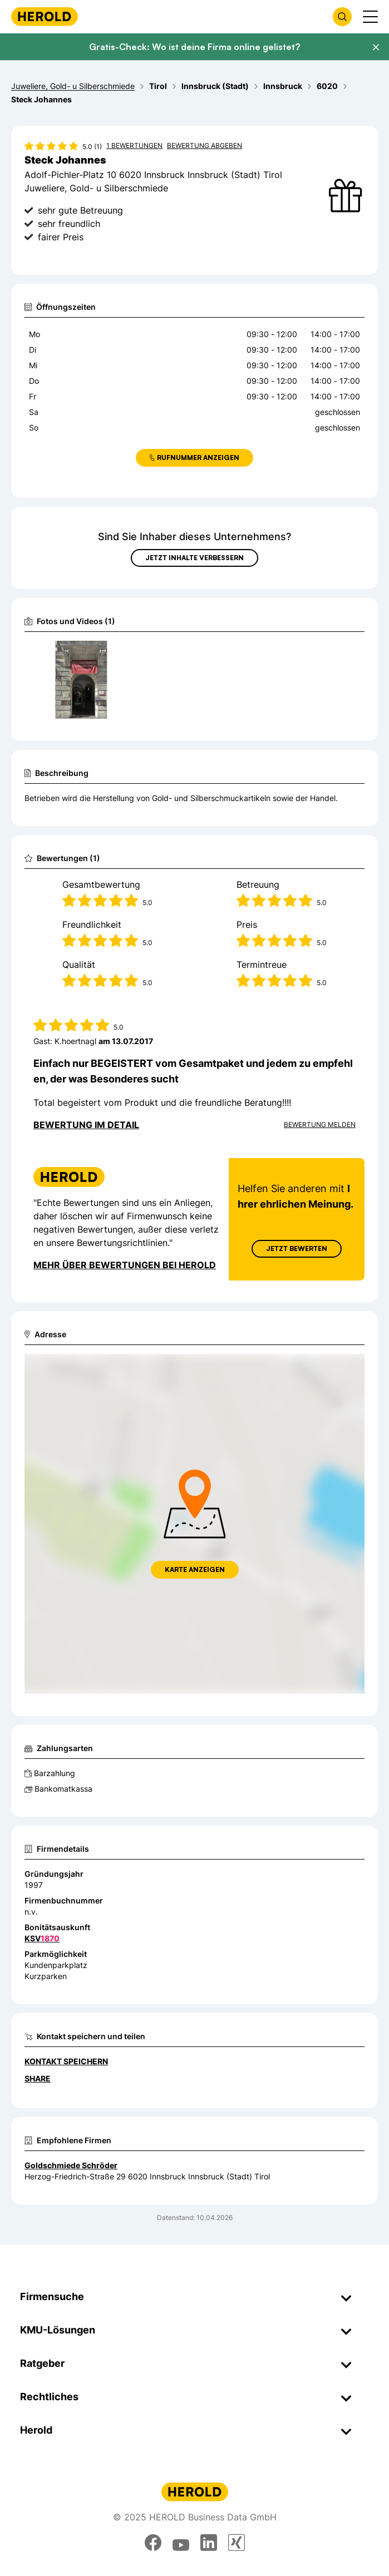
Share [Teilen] (37, 2078)
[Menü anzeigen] (370, 17)
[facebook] (153, 2543)
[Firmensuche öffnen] (342, 16)
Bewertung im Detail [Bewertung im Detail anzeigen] (86, 1124)
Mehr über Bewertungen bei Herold (124, 1264)
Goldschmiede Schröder (70, 2165)
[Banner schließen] (375, 47)
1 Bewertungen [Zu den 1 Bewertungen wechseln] (134, 145)
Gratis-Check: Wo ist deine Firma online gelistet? (194, 46)
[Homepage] (44, 16)
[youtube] (181, 2543)
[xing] (236, 2543)
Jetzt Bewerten (296, 1248)
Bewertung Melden (320, 1124)
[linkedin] (208, 2543)
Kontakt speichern (66, 2061)
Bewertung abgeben (204, 145)
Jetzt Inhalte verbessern (194, 557)
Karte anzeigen (195, 1569)
